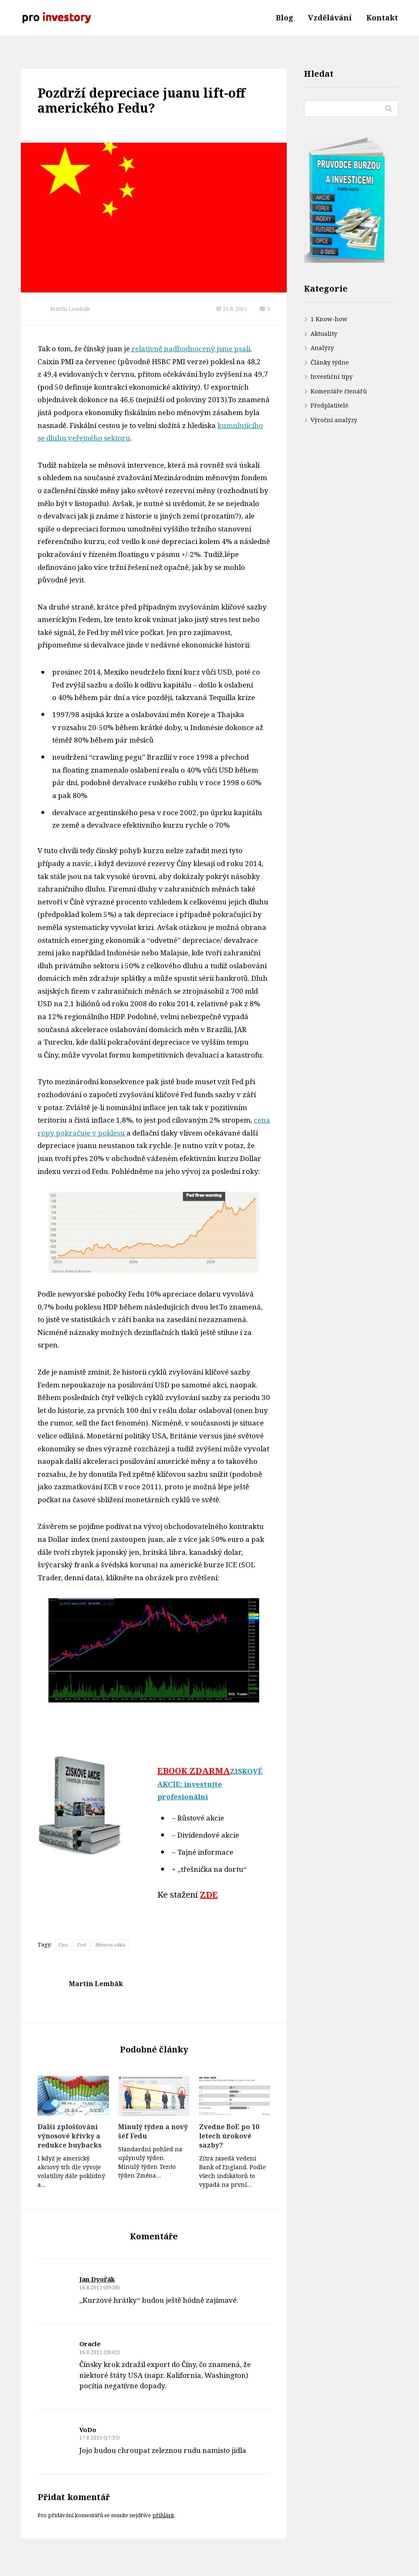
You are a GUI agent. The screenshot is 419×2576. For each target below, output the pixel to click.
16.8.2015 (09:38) (99, 2287)
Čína (63, 1944)
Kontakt (382, 18)
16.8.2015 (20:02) (99, 2352)
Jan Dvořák (97, 2279)
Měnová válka (110, 1944)
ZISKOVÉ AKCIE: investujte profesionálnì (210, 1783)
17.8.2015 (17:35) (99, 2437)
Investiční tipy (331, 376)
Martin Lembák (70, 308)
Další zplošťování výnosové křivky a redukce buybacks (69, 2136)
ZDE (209, 1894)
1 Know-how (328, 319)
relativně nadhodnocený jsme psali (190, 348)
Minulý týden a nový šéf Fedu (153, 2131)
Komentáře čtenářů (338, 391)
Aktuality (323, 333)
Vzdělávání (330, 18)
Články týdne (329, 362)
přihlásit (163, 2515)
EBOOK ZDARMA (193, 1770)
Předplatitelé (329, 405)
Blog (284, 18)
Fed (81, 1944)
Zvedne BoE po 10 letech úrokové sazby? (229, 2136)
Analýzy (322, 348)
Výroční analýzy (333, 420)
